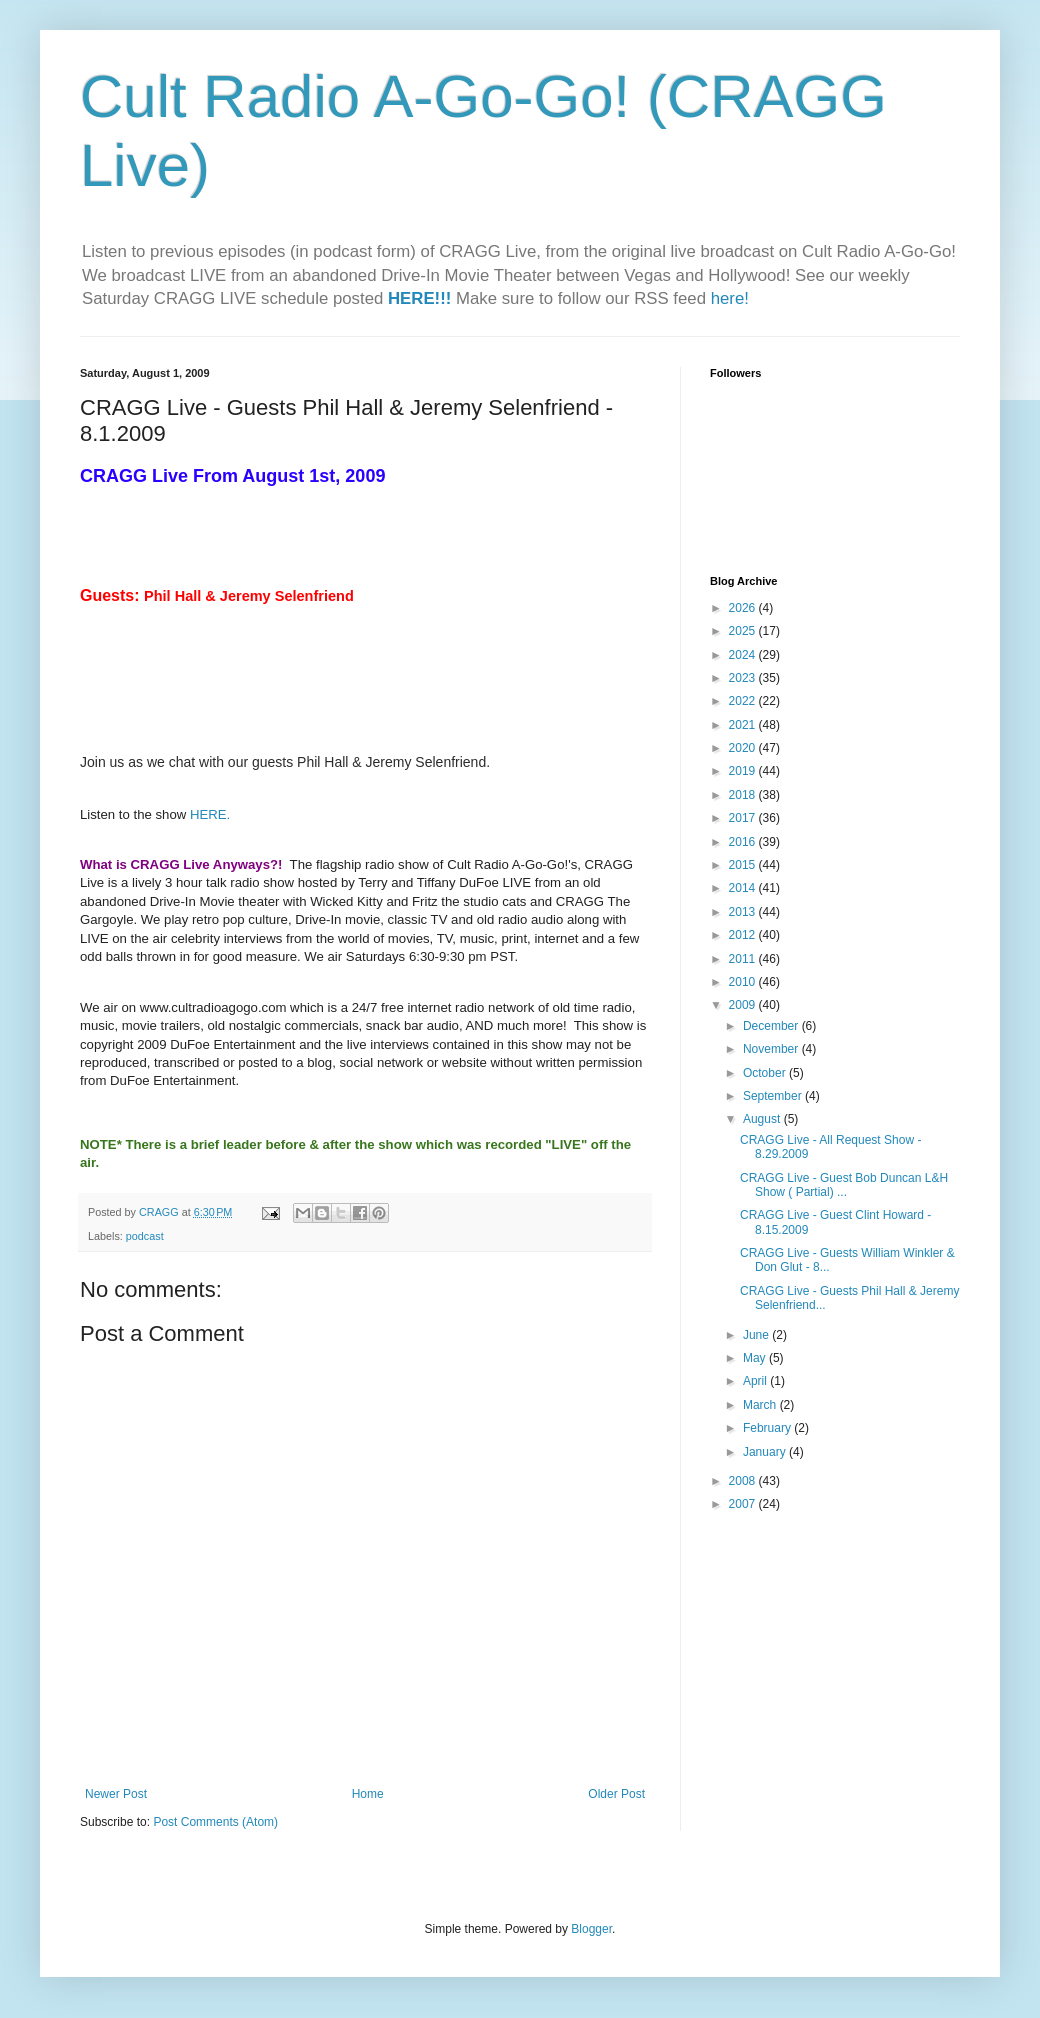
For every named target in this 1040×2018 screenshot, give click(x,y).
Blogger (591, 1929)
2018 (744, 795)
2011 (744, 959)
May (756, 1358)
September (774, 1096)
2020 (744, 748)
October (766, 1073)
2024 (744, 655)
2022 (744, 701)
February (768, 1428)
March (761, 1405)
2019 (744, 771)
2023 (744, 678)
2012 (744, 935)
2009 (744, 1005)
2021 (744, 725)
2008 (744, 1481)
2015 (744, 865)
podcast (145, 1236)
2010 (744, 982)
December (772, 1026)
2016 (744, 842)
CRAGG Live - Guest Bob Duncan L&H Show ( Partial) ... (844, 1185)
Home (368, 1794)
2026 (744, 608)
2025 (744, 631)
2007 (744, 1504)
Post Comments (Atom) (215, 1822)
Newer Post (116, 1794)
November (772, 1049)
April (756, 1381)
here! (730, 298)
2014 (744, 888)
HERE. (210, 814)
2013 (744, 912)
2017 (744, 818)
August (763, 1119)
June (757, 1335)
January (766, 1452)
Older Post (616, 1794)
